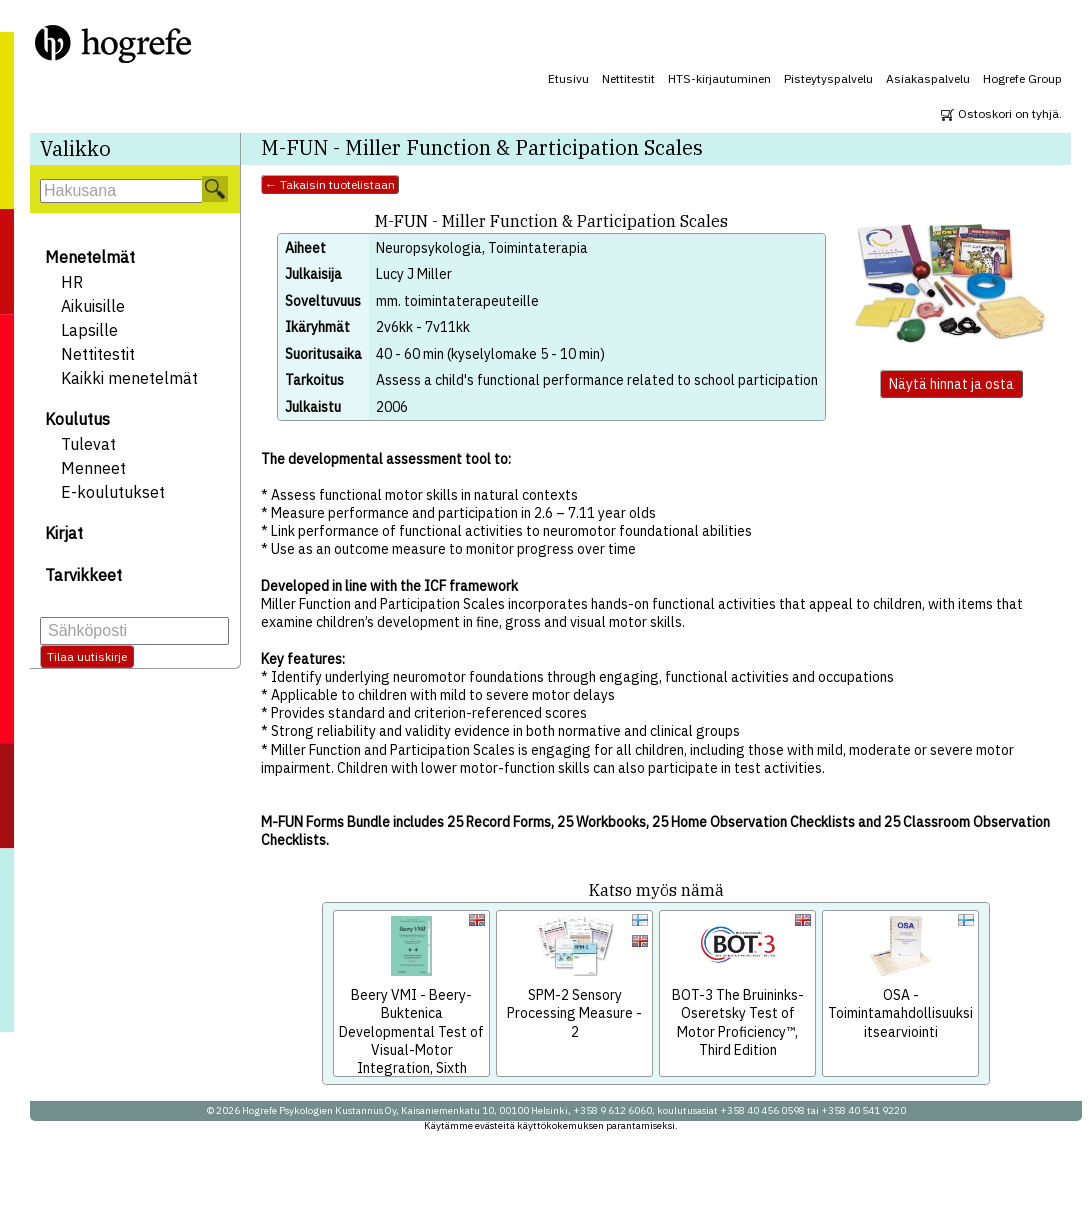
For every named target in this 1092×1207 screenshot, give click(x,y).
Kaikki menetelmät (129, 378)
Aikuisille (93, 306)
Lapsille (89, 330)
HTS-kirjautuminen (719, 78)
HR (72, 282)
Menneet (93, 468)
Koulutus (77, 419)
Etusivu (568, 78)
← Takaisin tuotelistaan (330, 184)
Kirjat (64, 533)
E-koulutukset (113, 492)
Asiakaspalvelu (928, 78)
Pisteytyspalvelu (828, 78)
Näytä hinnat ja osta (951, 384)
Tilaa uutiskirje (87, 656)
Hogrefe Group (1022, 78)
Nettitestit (628, 78)
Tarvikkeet (83, 575)
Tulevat (88, 444)
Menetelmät (90, 257)
